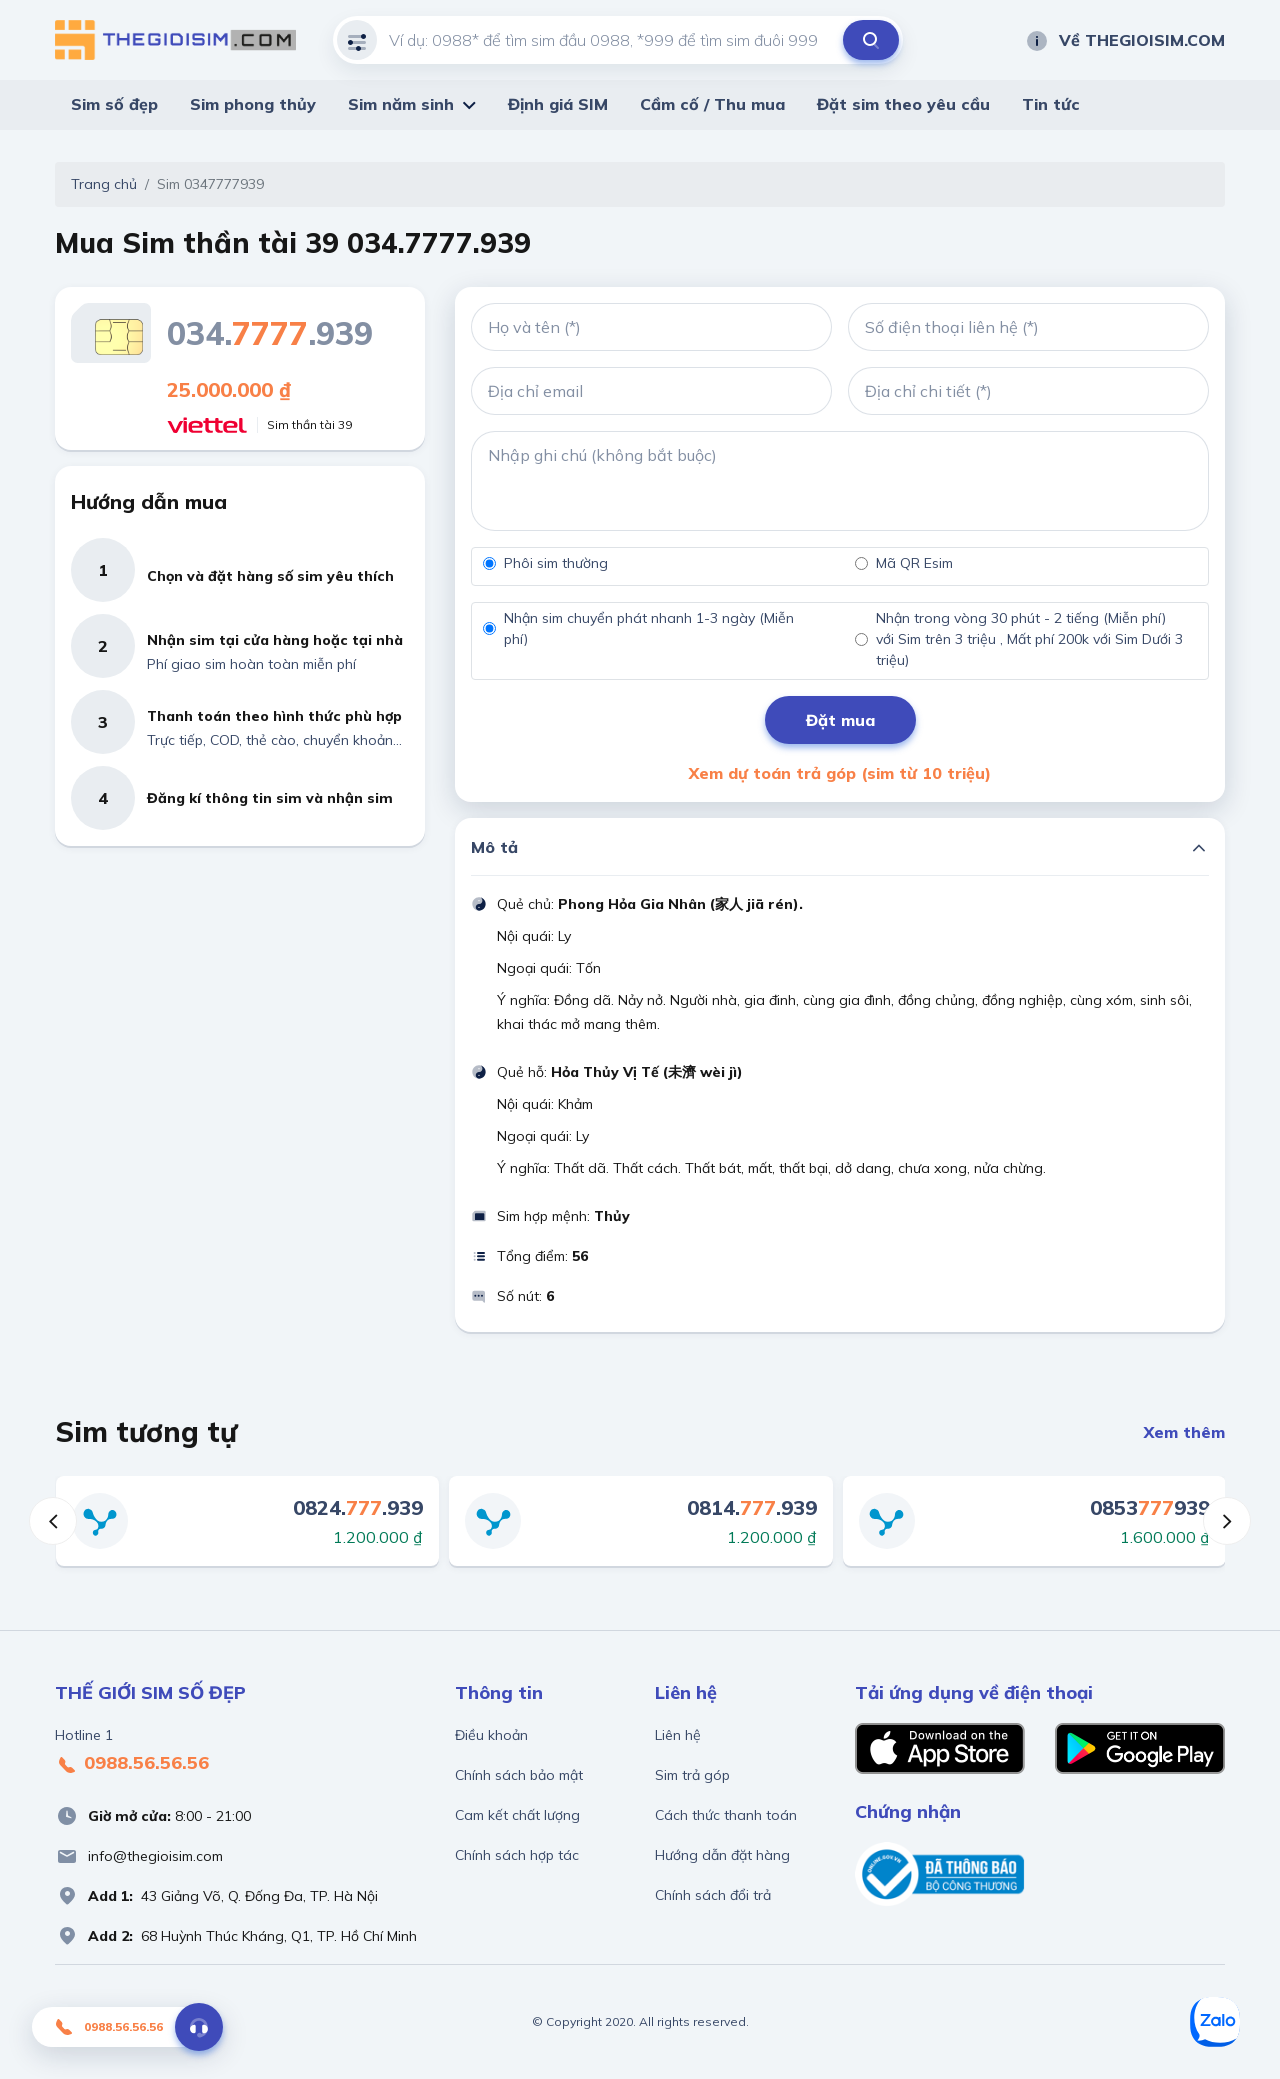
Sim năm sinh (401, 104)
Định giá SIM (558, 104)
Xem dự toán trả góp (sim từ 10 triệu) (840, 773)
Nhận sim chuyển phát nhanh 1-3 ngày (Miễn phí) (649, 628)
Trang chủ (104, 184)
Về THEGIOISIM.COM (1125, 40)
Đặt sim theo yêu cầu (903, 104)
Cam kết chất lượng (517, 1815)
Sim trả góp (692, 1775)
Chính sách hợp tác (517, 1855)
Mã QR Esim (914, 563)
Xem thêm (1184, 1432)
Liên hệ (678, 1735)
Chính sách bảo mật (519, 1775)
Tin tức (1051, 104)
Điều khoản (491, 1735)
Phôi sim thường (556, 563)
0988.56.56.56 (132, 1764)
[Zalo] (1215, 2022)
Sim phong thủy (253, 104)
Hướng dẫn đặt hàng (722, 1855)
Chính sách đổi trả (713, 1895)
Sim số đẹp (114, 104)
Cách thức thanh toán (726, 1815)
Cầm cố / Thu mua (712, 104)
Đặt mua (840, 720)
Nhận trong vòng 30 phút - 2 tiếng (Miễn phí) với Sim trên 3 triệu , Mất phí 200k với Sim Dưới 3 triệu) (1029, 639)
